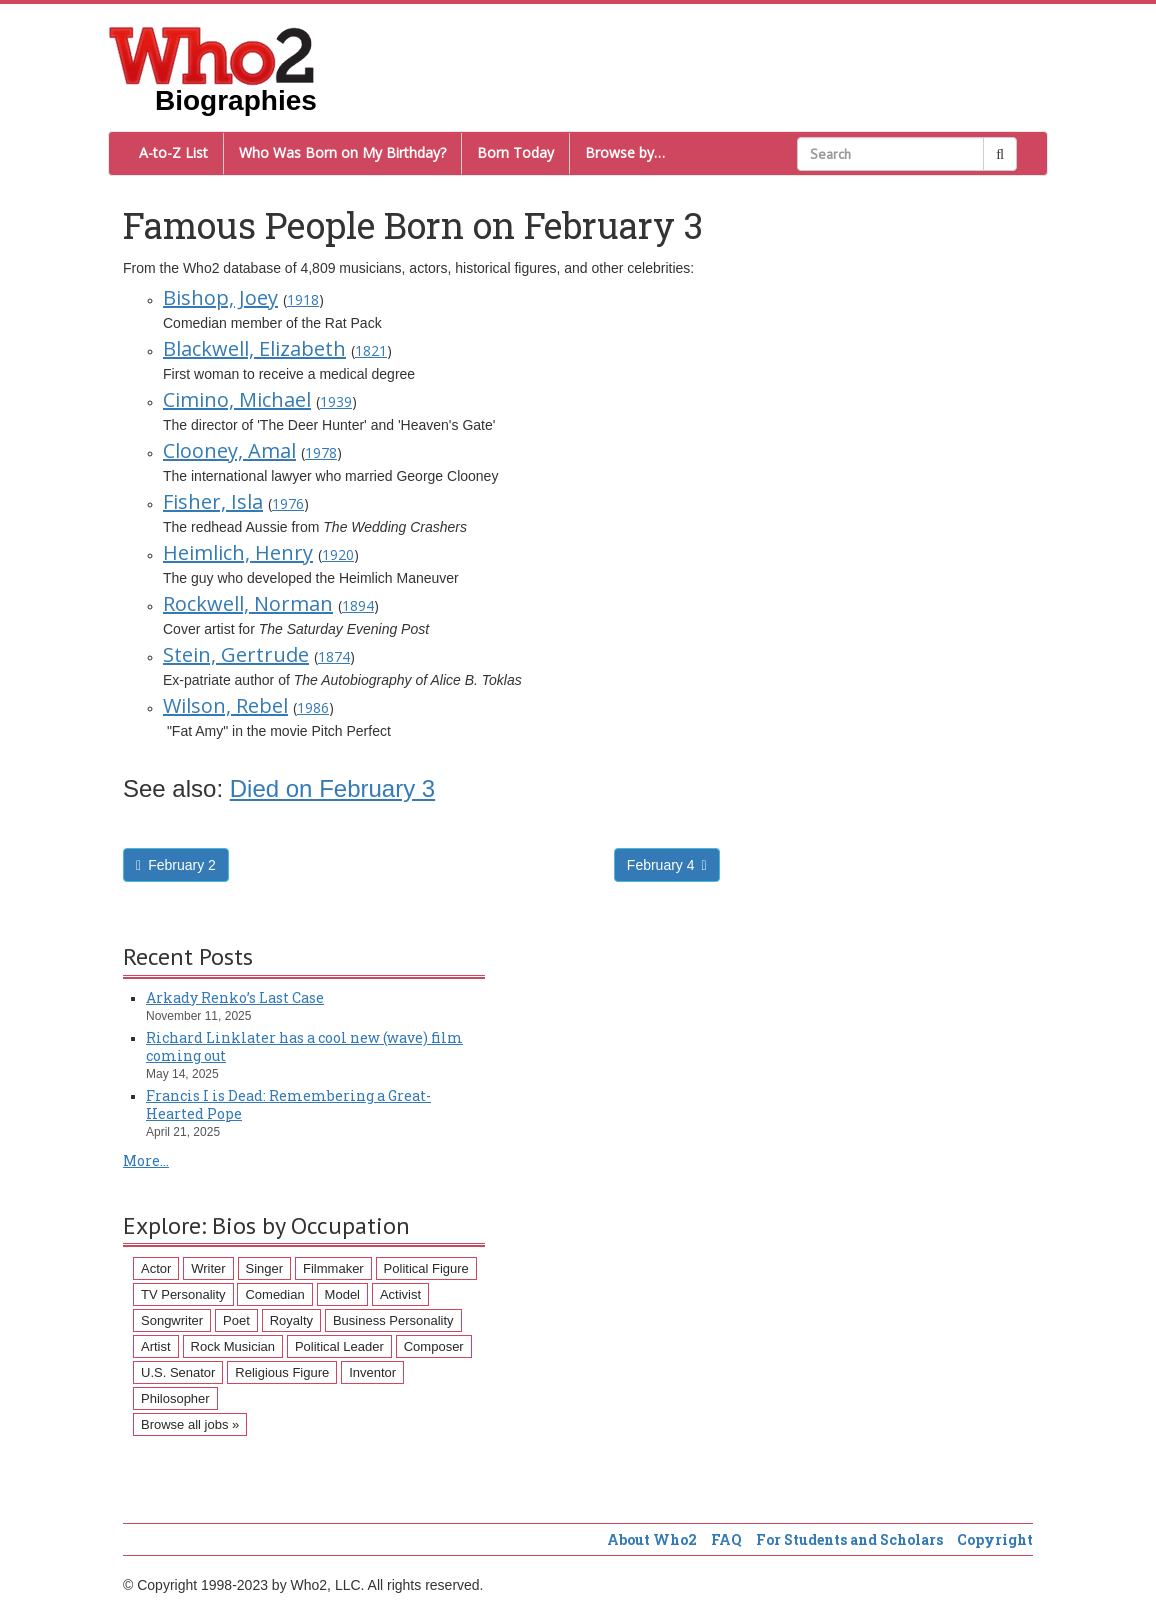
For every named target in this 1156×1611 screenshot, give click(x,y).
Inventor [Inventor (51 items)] (372, 1372)
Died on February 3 (332, 788)
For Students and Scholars (849, 1539)
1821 (371, 350)
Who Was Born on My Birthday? (342, 152)
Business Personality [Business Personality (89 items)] (393, 1320)
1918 (303, 299)
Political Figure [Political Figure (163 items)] (426, 1268)
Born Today (515, 152)
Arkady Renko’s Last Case (235, 997)
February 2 (176, 865)
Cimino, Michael (237, 399)
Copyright (995, 1539)
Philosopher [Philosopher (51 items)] (175, 1398)
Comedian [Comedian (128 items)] (274, 1294)
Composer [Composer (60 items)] (434, 1346)
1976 (288, 503)
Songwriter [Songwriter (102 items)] (172, 1320)
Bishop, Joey (220, 297)
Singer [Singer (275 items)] (265, 1268)
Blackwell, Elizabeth (254, 348)
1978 (321, 452)
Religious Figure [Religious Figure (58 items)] (282, 1372)
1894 (358, 605)
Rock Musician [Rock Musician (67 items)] (233, 1346)
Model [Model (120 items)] (342, 1294)
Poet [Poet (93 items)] (236, 1320)
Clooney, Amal (229, 450)
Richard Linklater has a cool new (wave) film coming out (304, 1046)
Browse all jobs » (190, 1424)
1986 (313, 707)
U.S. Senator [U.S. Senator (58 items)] (178, 1372)
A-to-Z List (173, 152)
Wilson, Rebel (225, 705)
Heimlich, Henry (238, 552)
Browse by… (625, 152)
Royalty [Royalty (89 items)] (291, 1320)
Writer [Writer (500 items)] (208, 1268)
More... (146, 1160)
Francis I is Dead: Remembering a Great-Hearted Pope (288, 1104)
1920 (338, 554)
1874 (334, 656)
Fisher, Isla (213, 501)
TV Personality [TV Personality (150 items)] (183, 1294)
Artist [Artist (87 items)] (156, 1346)
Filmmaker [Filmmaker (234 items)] (333, 1268)
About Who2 (652, 1539)
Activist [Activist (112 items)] (400, 1294)
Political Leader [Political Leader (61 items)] (339, 1346)
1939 (336, 401)
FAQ (726, 1539)
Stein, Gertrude (236, 654)
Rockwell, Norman (248, 603)
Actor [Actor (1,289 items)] (156, 1268)
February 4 (667, 865)
